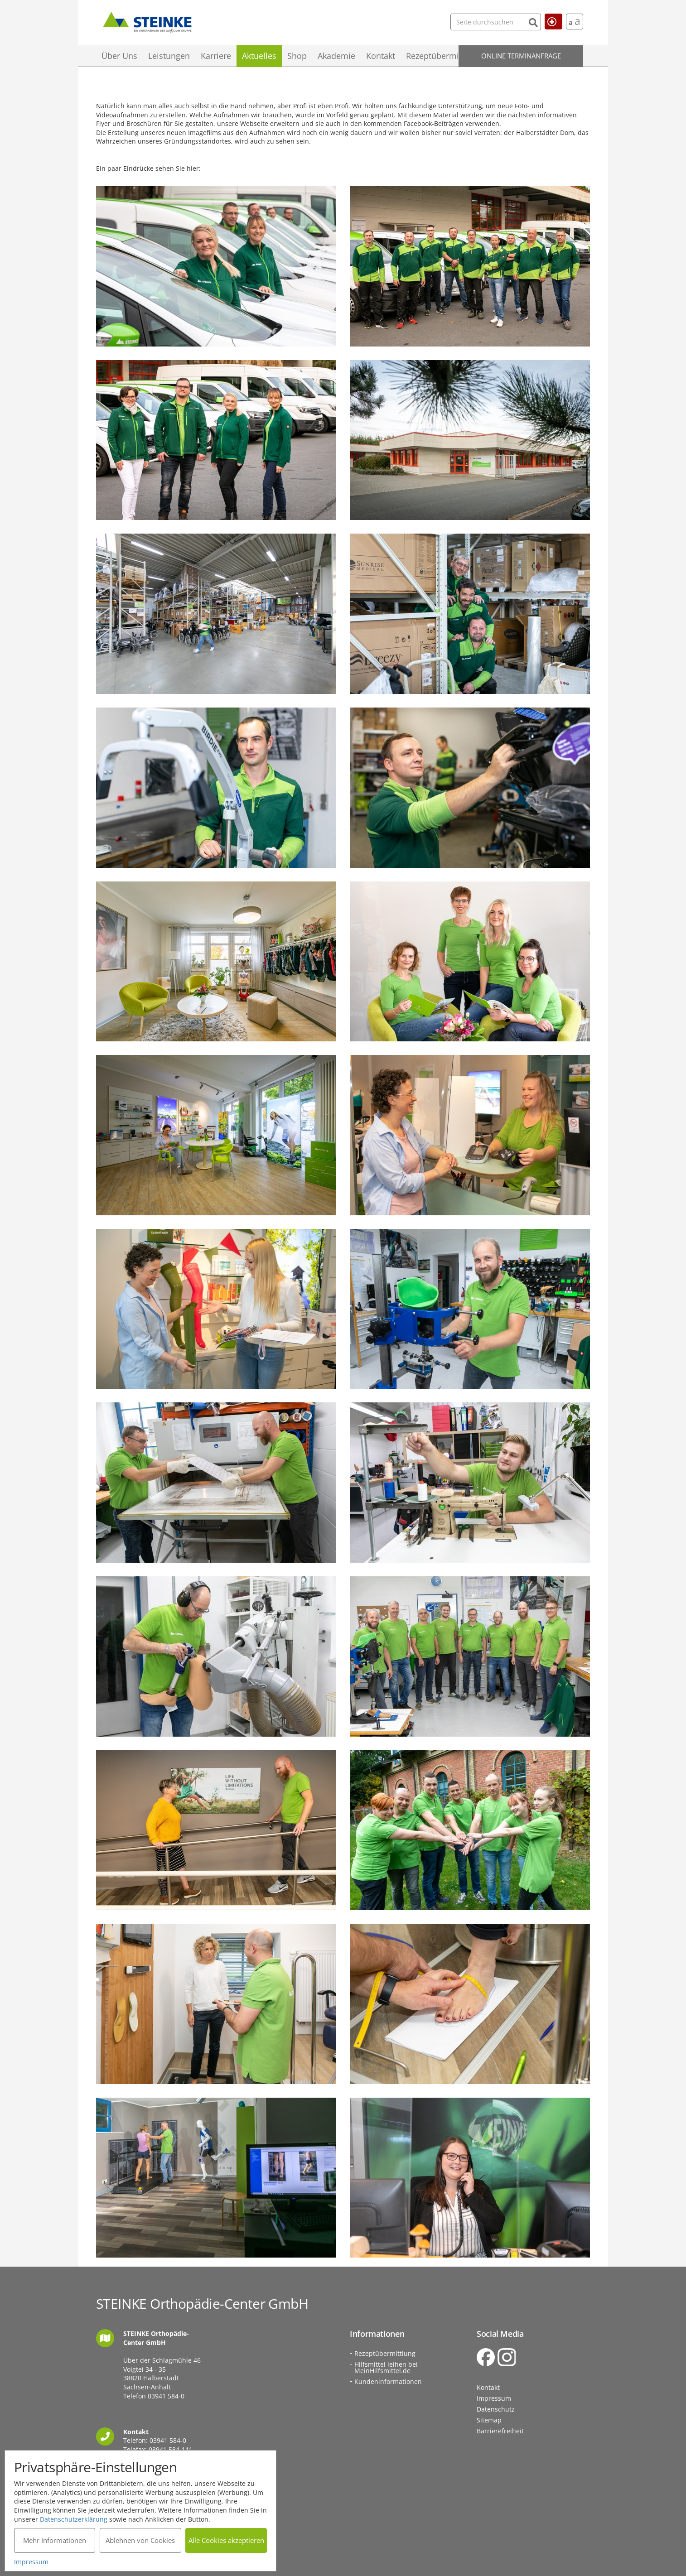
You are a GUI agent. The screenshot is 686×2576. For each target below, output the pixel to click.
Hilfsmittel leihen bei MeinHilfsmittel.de (386, 2367)
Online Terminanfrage (521, 55)
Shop (297, 55)
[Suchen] (515, 21)
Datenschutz (496, 2409)
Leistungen (169, 55)
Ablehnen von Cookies (140, 2540)
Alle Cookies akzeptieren (226, 2540)
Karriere (216, 55)
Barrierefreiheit (500, 2431)
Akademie (336, 55)
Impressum (494, 2398)
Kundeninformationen (388, 2381)
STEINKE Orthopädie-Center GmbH (147, 21)
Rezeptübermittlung (443, 55)
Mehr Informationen (54, 2540)
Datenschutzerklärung (73, 2518)
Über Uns (119, 55)
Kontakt (380, 55)
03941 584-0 (166, 2396)
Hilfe (550, 21)
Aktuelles (259, 55)
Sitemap (489, 2420)
